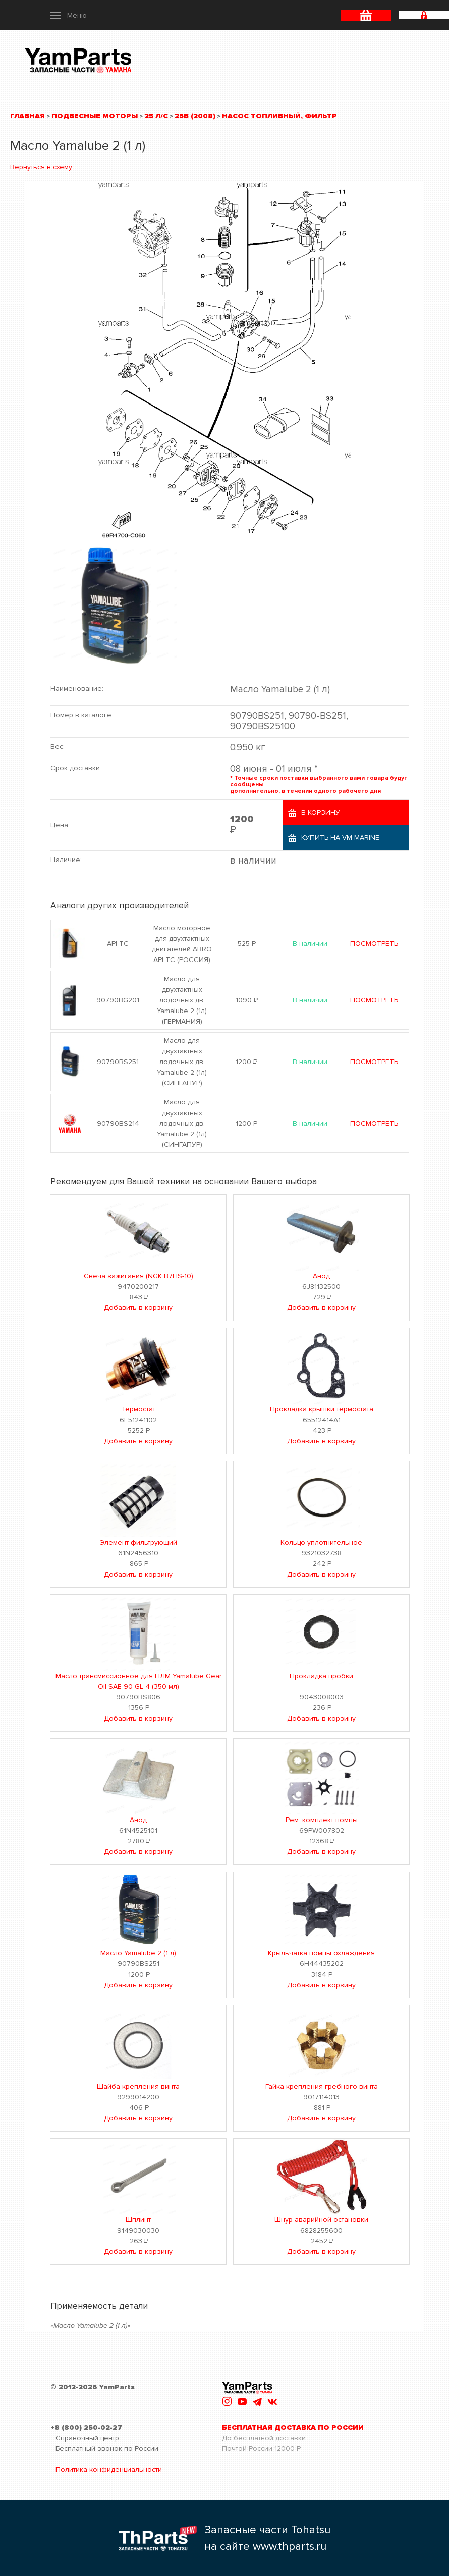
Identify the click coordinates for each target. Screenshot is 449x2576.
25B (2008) (195, 116)
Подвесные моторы (94, 116)
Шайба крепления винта (138, 2086)
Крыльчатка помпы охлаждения (321, 1953)
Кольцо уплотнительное (321, 1542)
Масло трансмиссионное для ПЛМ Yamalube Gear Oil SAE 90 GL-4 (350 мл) (138, 1681)
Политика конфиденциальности (108, 2469)
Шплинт (138, 2219)
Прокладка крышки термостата (321, 1409)
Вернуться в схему (41, 167)
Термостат (138, 1409)
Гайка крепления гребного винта (321, 2086)
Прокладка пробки (321, 1676)
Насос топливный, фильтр (279, 116)
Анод (321, 1276)
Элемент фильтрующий (138, 1542)
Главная (27, 116)
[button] (68, 15)
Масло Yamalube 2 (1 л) (138, 1953)
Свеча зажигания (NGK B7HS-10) (138, 1276)
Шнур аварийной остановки (321, 2219)
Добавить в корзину (138, 1307)
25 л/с (156, 116)
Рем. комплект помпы (322, 1819)
